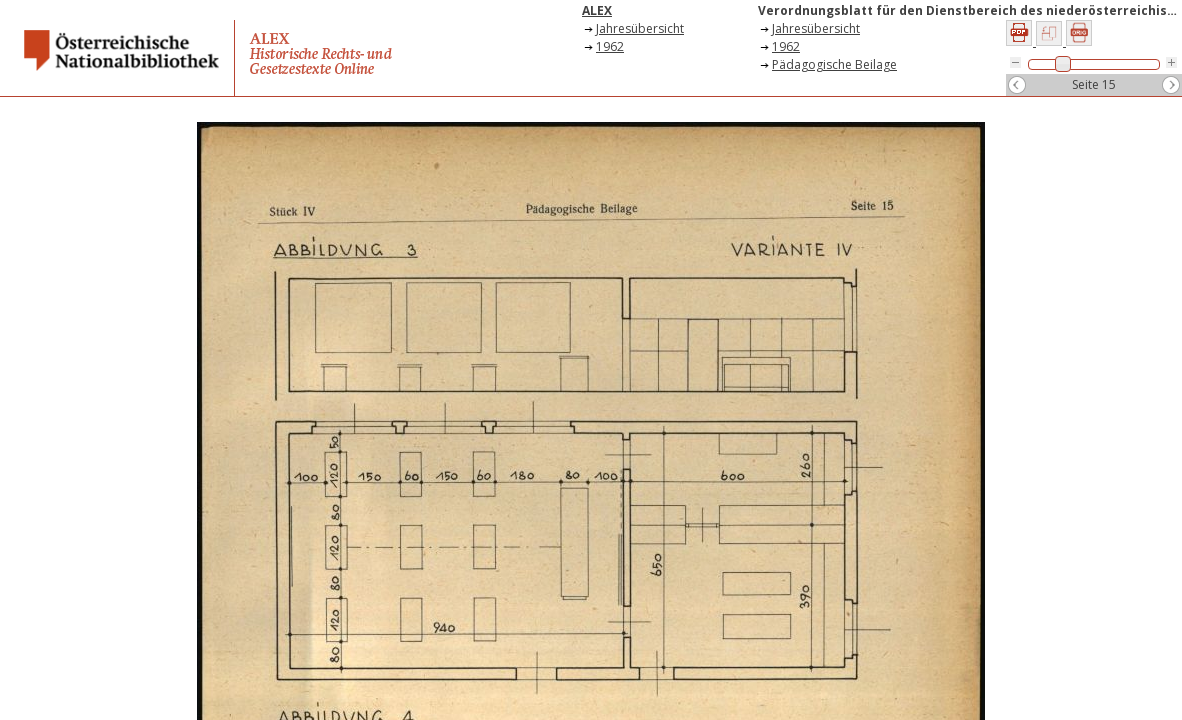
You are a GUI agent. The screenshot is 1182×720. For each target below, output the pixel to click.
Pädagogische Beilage (834, 64)
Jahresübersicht (640, 28)
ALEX (597, 10)
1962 (610, 46)
